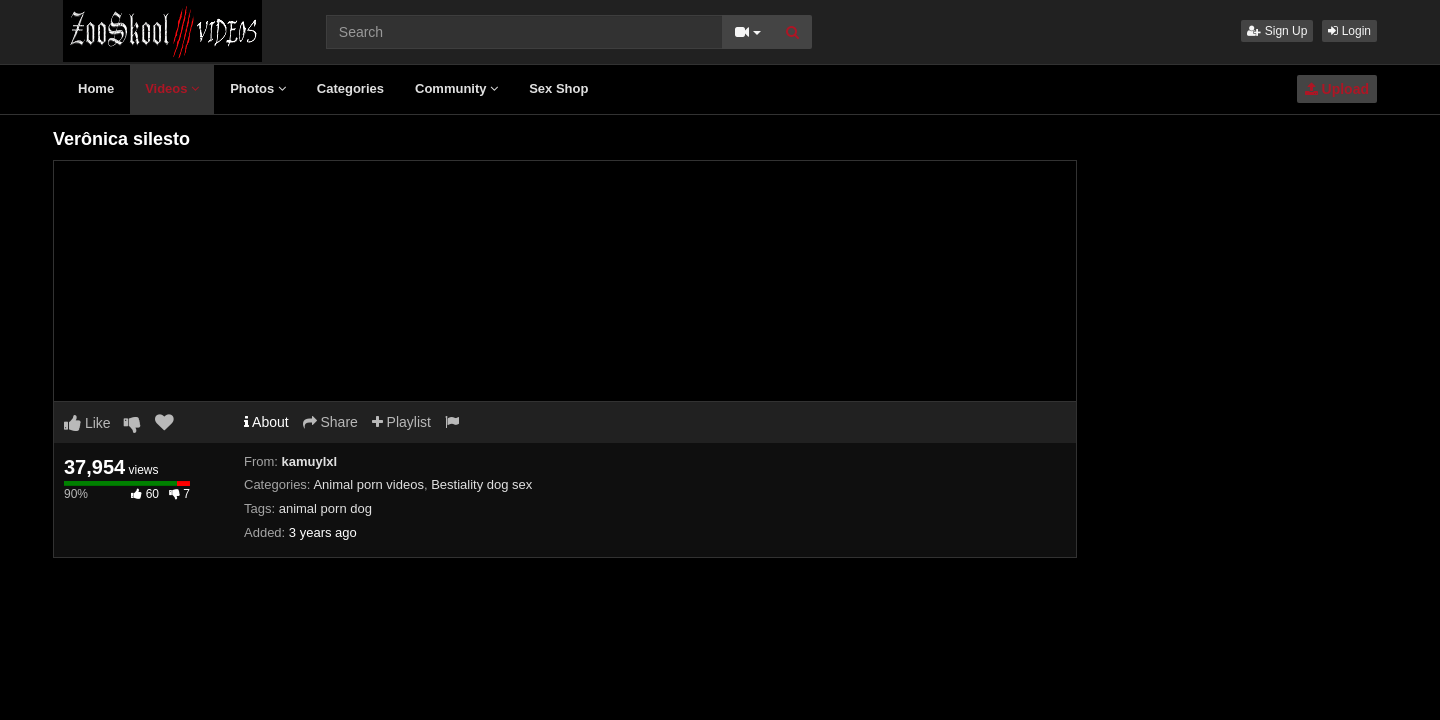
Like (87, 423)
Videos (172, 88)
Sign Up (1277, 31)
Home (96, 88)
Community (456, 88)
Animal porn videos (368, 484)
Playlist (401, 422)
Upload (1337, 89)
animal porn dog (325, 508)
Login (1349, 31)
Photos (258, 88)
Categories (350, 88)
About (266, 422)
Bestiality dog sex (481, 484)
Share (330, 422)
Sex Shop (558, 88)
